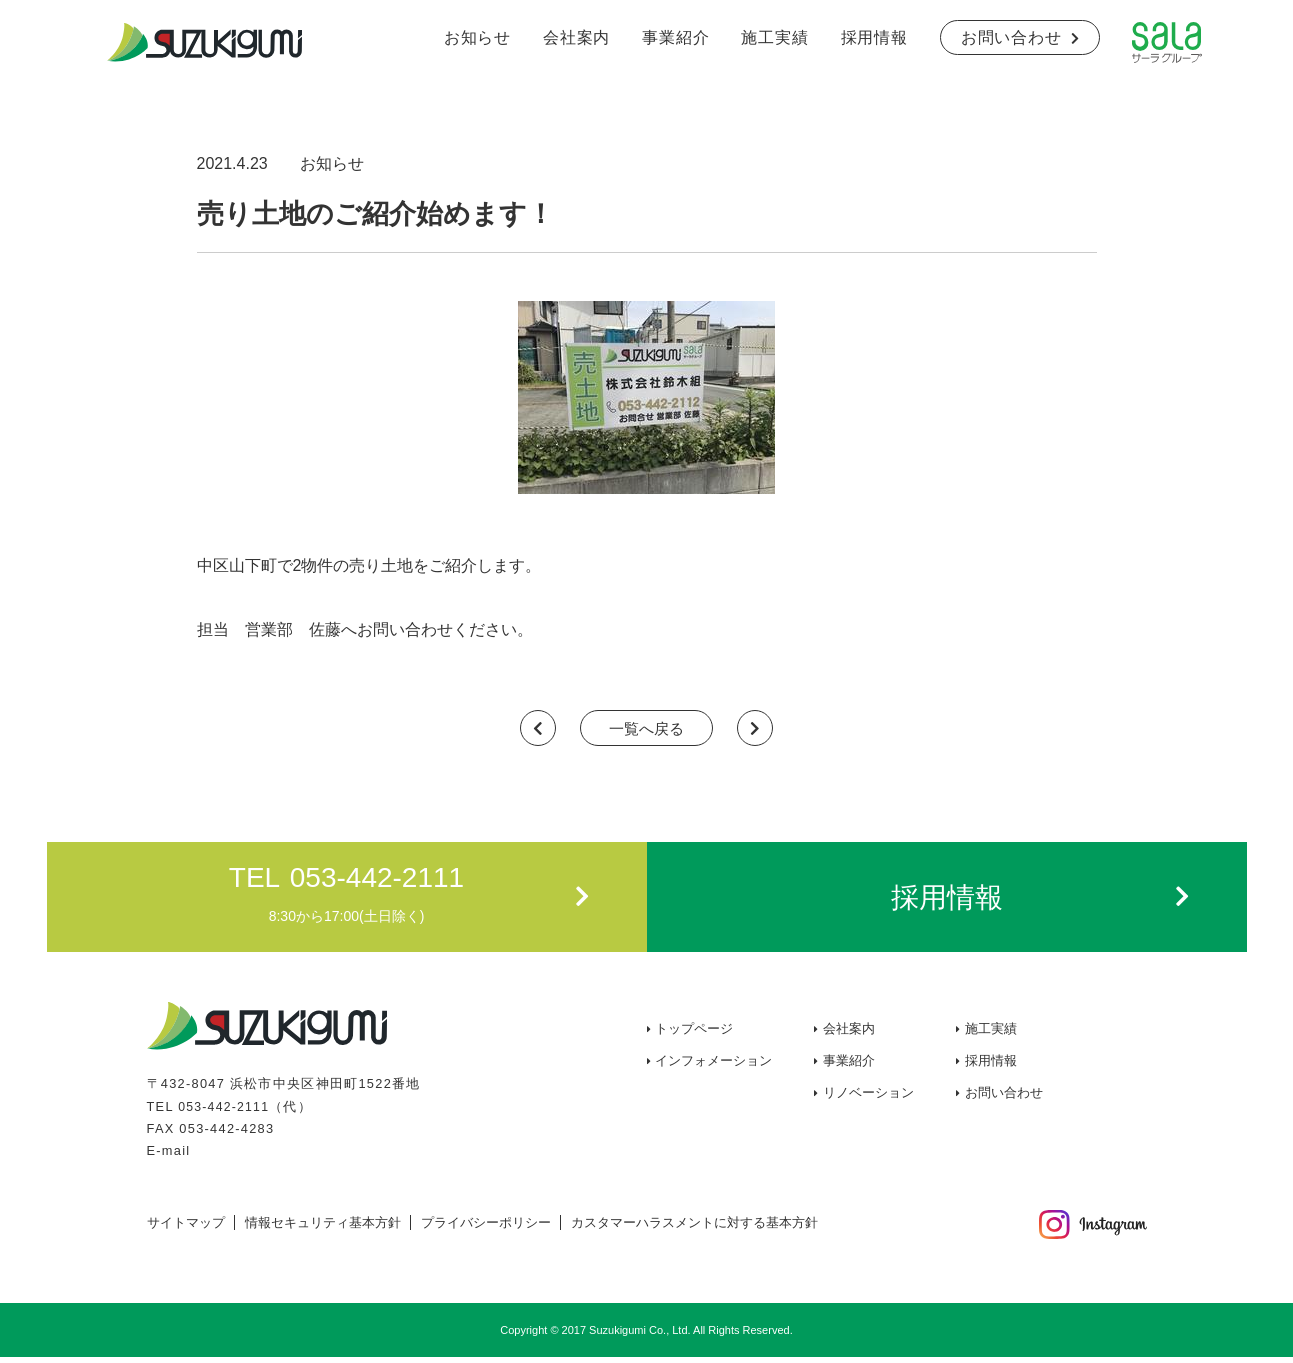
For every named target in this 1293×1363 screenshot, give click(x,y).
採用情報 (874, 37)
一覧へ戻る (647, 731)
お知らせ (477, 37)
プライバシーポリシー (486, 1228)
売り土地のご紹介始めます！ (408, 212)
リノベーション (868, 1099)
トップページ (694, 1035)
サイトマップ (186, 1228)
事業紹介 (675, 37)
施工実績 (774, 37)
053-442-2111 (225, 1112)
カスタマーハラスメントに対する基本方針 (694, 1228)
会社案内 (576, 37)
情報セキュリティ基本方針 (323, 1228)
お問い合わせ (1011, 37)
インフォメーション (713, 1067)
